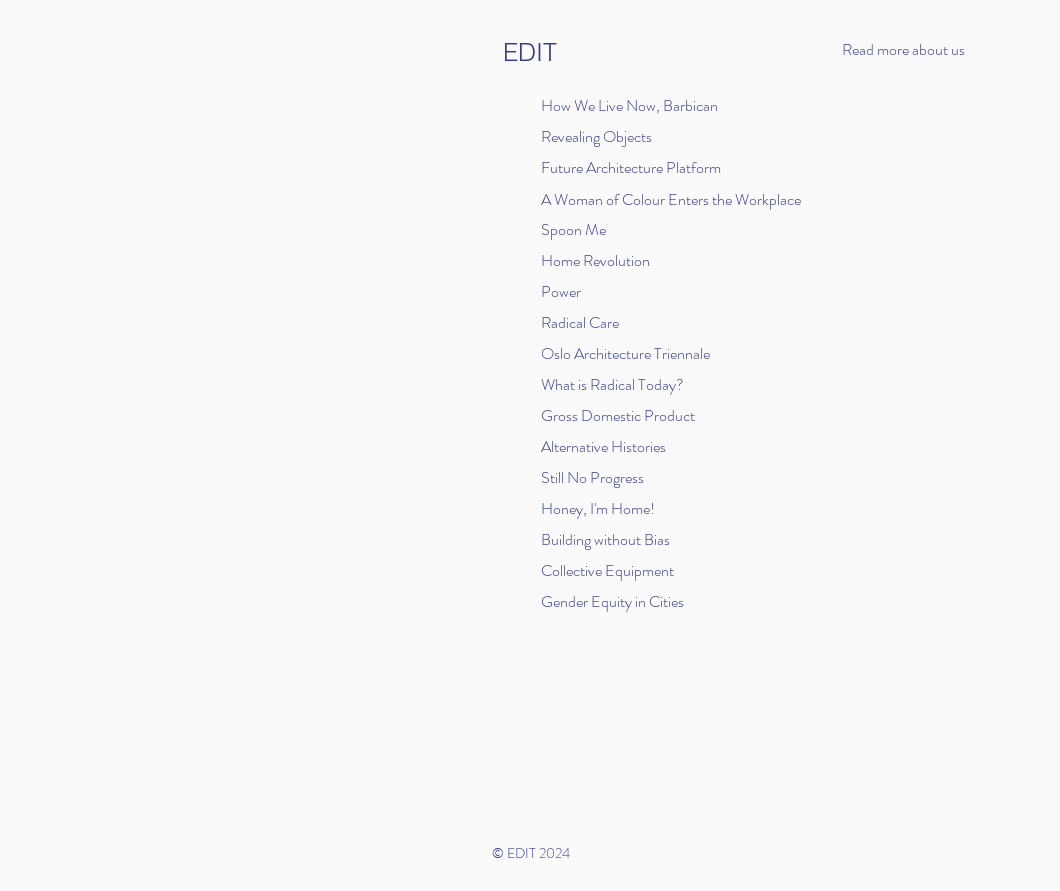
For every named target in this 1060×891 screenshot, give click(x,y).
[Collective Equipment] (702, 570)
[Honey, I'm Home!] (609, 508)
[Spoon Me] (599, 229)
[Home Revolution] (599, 260)
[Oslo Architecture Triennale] (630, 353)
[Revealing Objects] (599, 136)
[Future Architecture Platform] (644, 167)
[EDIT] (530, 52)
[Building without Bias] (630, 539)
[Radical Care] (630, 322)
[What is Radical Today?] (619, 384)
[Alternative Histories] (609, 446)
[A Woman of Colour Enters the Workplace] (682, 199)
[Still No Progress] (609, 477)
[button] (926, 50)
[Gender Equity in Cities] (630, 601)
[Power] (630, 291)
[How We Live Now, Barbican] (635, 105)
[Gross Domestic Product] (630, 415)
